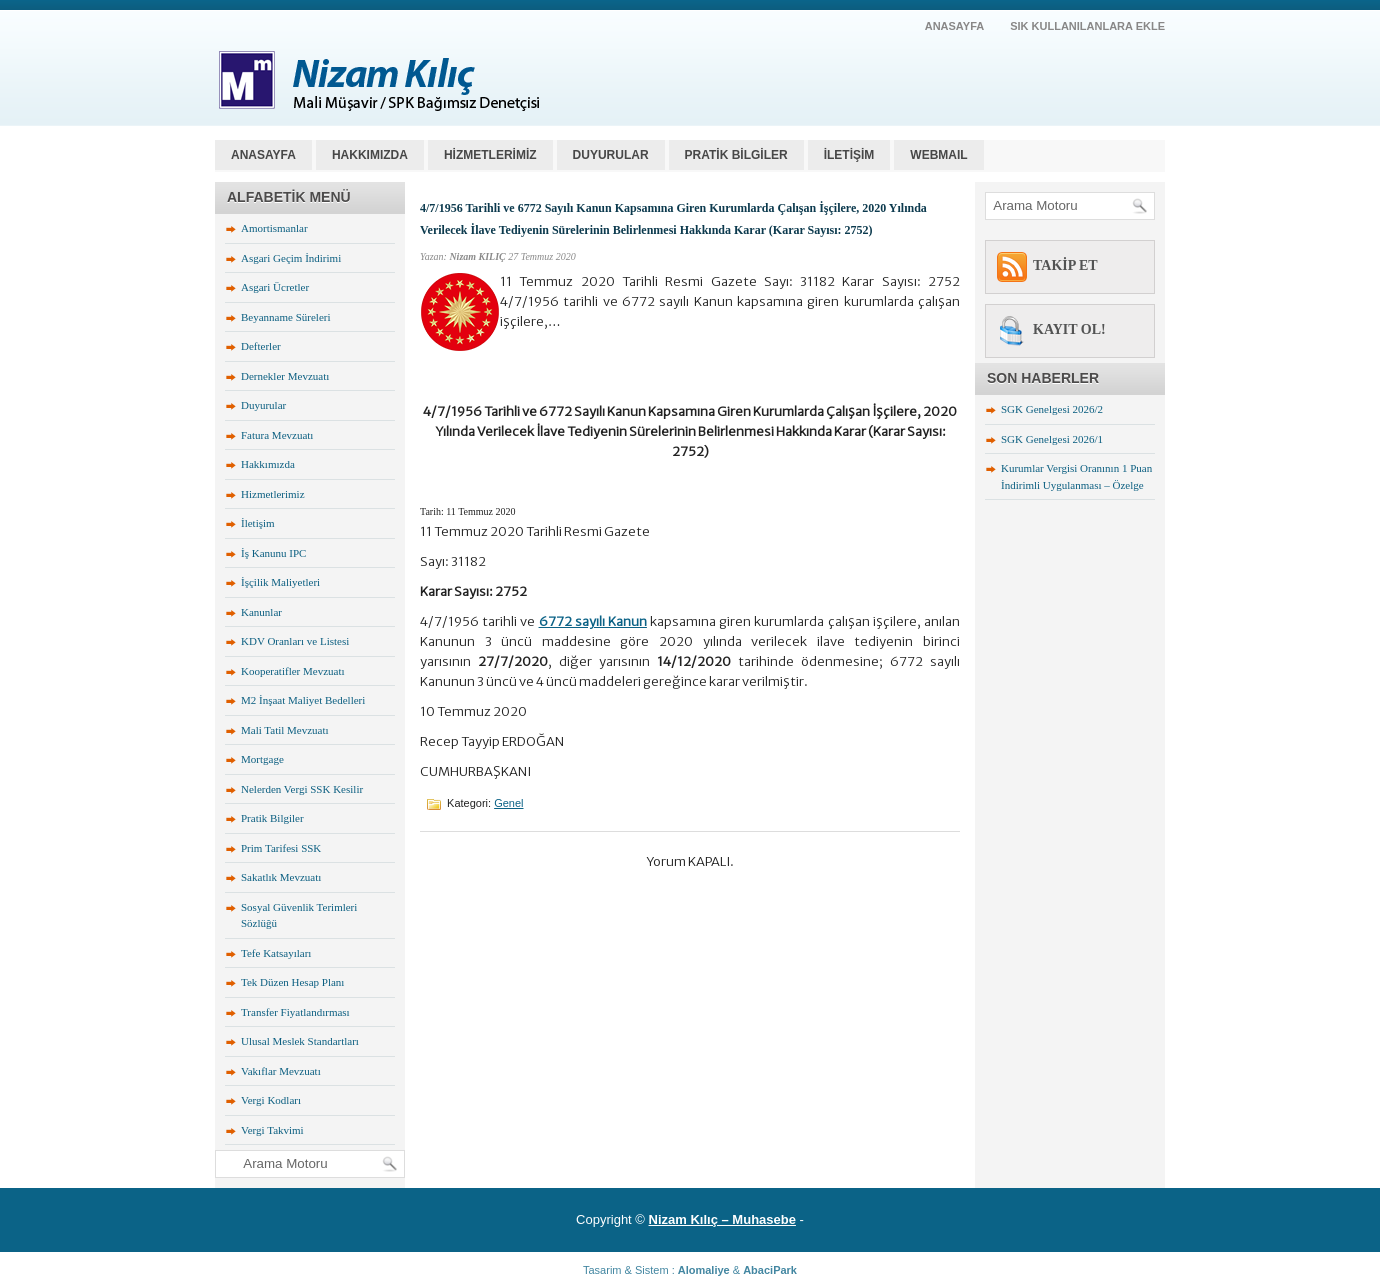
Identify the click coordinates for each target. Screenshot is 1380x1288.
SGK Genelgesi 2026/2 (1052, 409)
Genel (508, 803)
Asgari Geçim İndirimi (291, 258)
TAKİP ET (1065, 265)
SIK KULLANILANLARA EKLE (1087, 26)
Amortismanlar (274, 228)
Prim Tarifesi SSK (281, 848)
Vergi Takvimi (272, 1130)
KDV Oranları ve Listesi (295, 641)
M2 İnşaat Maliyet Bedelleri (303, 700)
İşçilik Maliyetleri (280, 582)
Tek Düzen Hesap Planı (292, 982)
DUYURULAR (611, 155)
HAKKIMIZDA (370, 155)
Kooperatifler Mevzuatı (293, 671)
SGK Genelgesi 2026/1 (1052, 439)
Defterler (261, 346)
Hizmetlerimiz (273, 494)
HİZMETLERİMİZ (490, 155)
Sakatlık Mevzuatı (281, 877)
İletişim (258, 523)
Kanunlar (261, 612)
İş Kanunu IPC (273, 553)
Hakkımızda (268, 464)
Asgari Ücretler (275, 287)
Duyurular (263, 405)
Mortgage (262, 759)
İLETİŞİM (849, 155)
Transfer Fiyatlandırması (295, 1012)
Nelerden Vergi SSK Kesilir (302, 789)
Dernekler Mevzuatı (285, 376)
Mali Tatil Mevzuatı (285, 730)
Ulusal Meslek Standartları (300, 1041)
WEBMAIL (938, 155)
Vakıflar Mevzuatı (281, 1071)
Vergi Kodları (271, 1100)
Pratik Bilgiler (272, 818)
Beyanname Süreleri (286, 317)
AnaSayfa (955, 26)
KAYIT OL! (1069, 329)
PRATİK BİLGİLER (736, 155)
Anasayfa (263, 155)
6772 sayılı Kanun (593, 621)
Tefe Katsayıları (276, 953)
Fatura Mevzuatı (277, 435)
